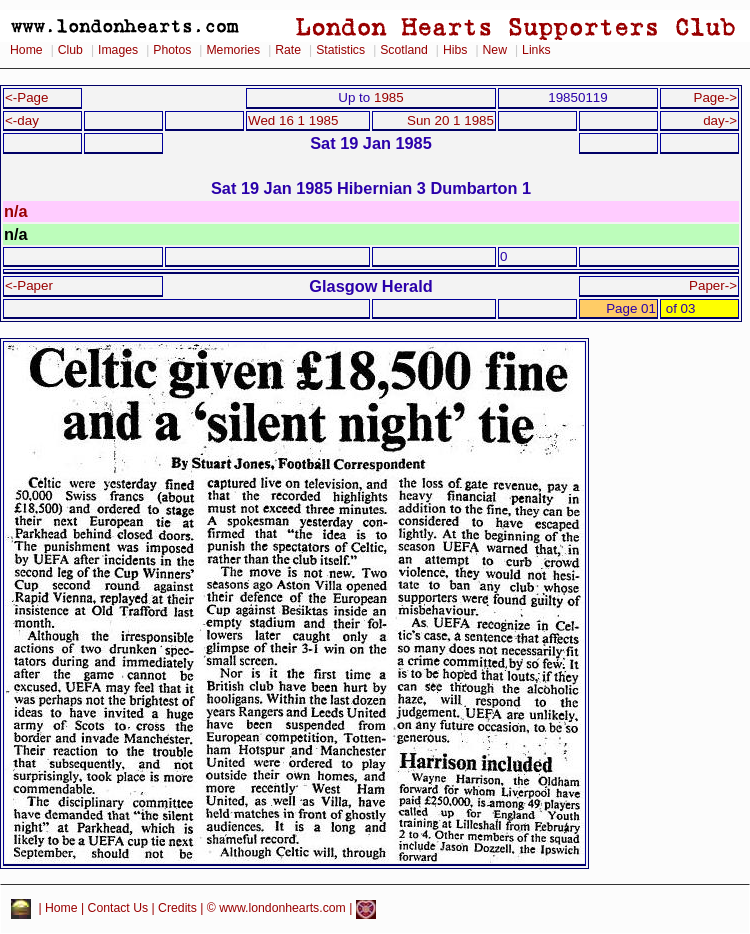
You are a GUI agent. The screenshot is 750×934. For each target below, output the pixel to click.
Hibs (455, 50)
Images (118, 50)
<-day (22, 120)
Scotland (404, 50)
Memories (233, 50)
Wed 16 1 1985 (293, 120)
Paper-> (713, 285)
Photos (172, 50)
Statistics (340, 50)
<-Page (27, 97)
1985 (389, 97)
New (495, 50)
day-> (720, 120)
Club (70, 50)
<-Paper (29, 285)
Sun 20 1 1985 (450, 120)
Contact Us (118, 909)
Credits (177, 909)
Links (536, 50)
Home (26, 50)
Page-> (715, 97)
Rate (288, 50)
